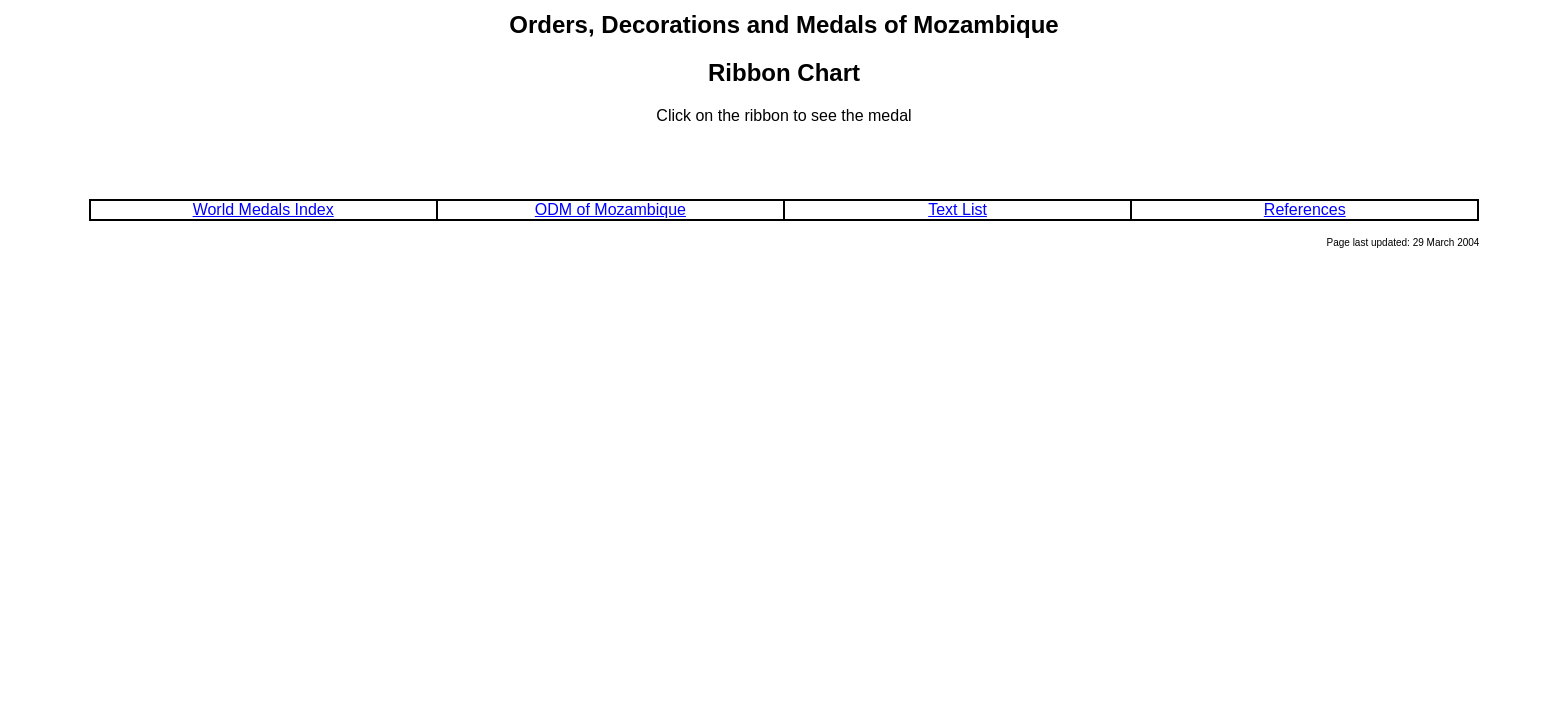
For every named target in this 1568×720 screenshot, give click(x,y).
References (1305, 209)
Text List (957, 209)
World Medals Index (263, 209)
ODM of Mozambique (610, 209)
